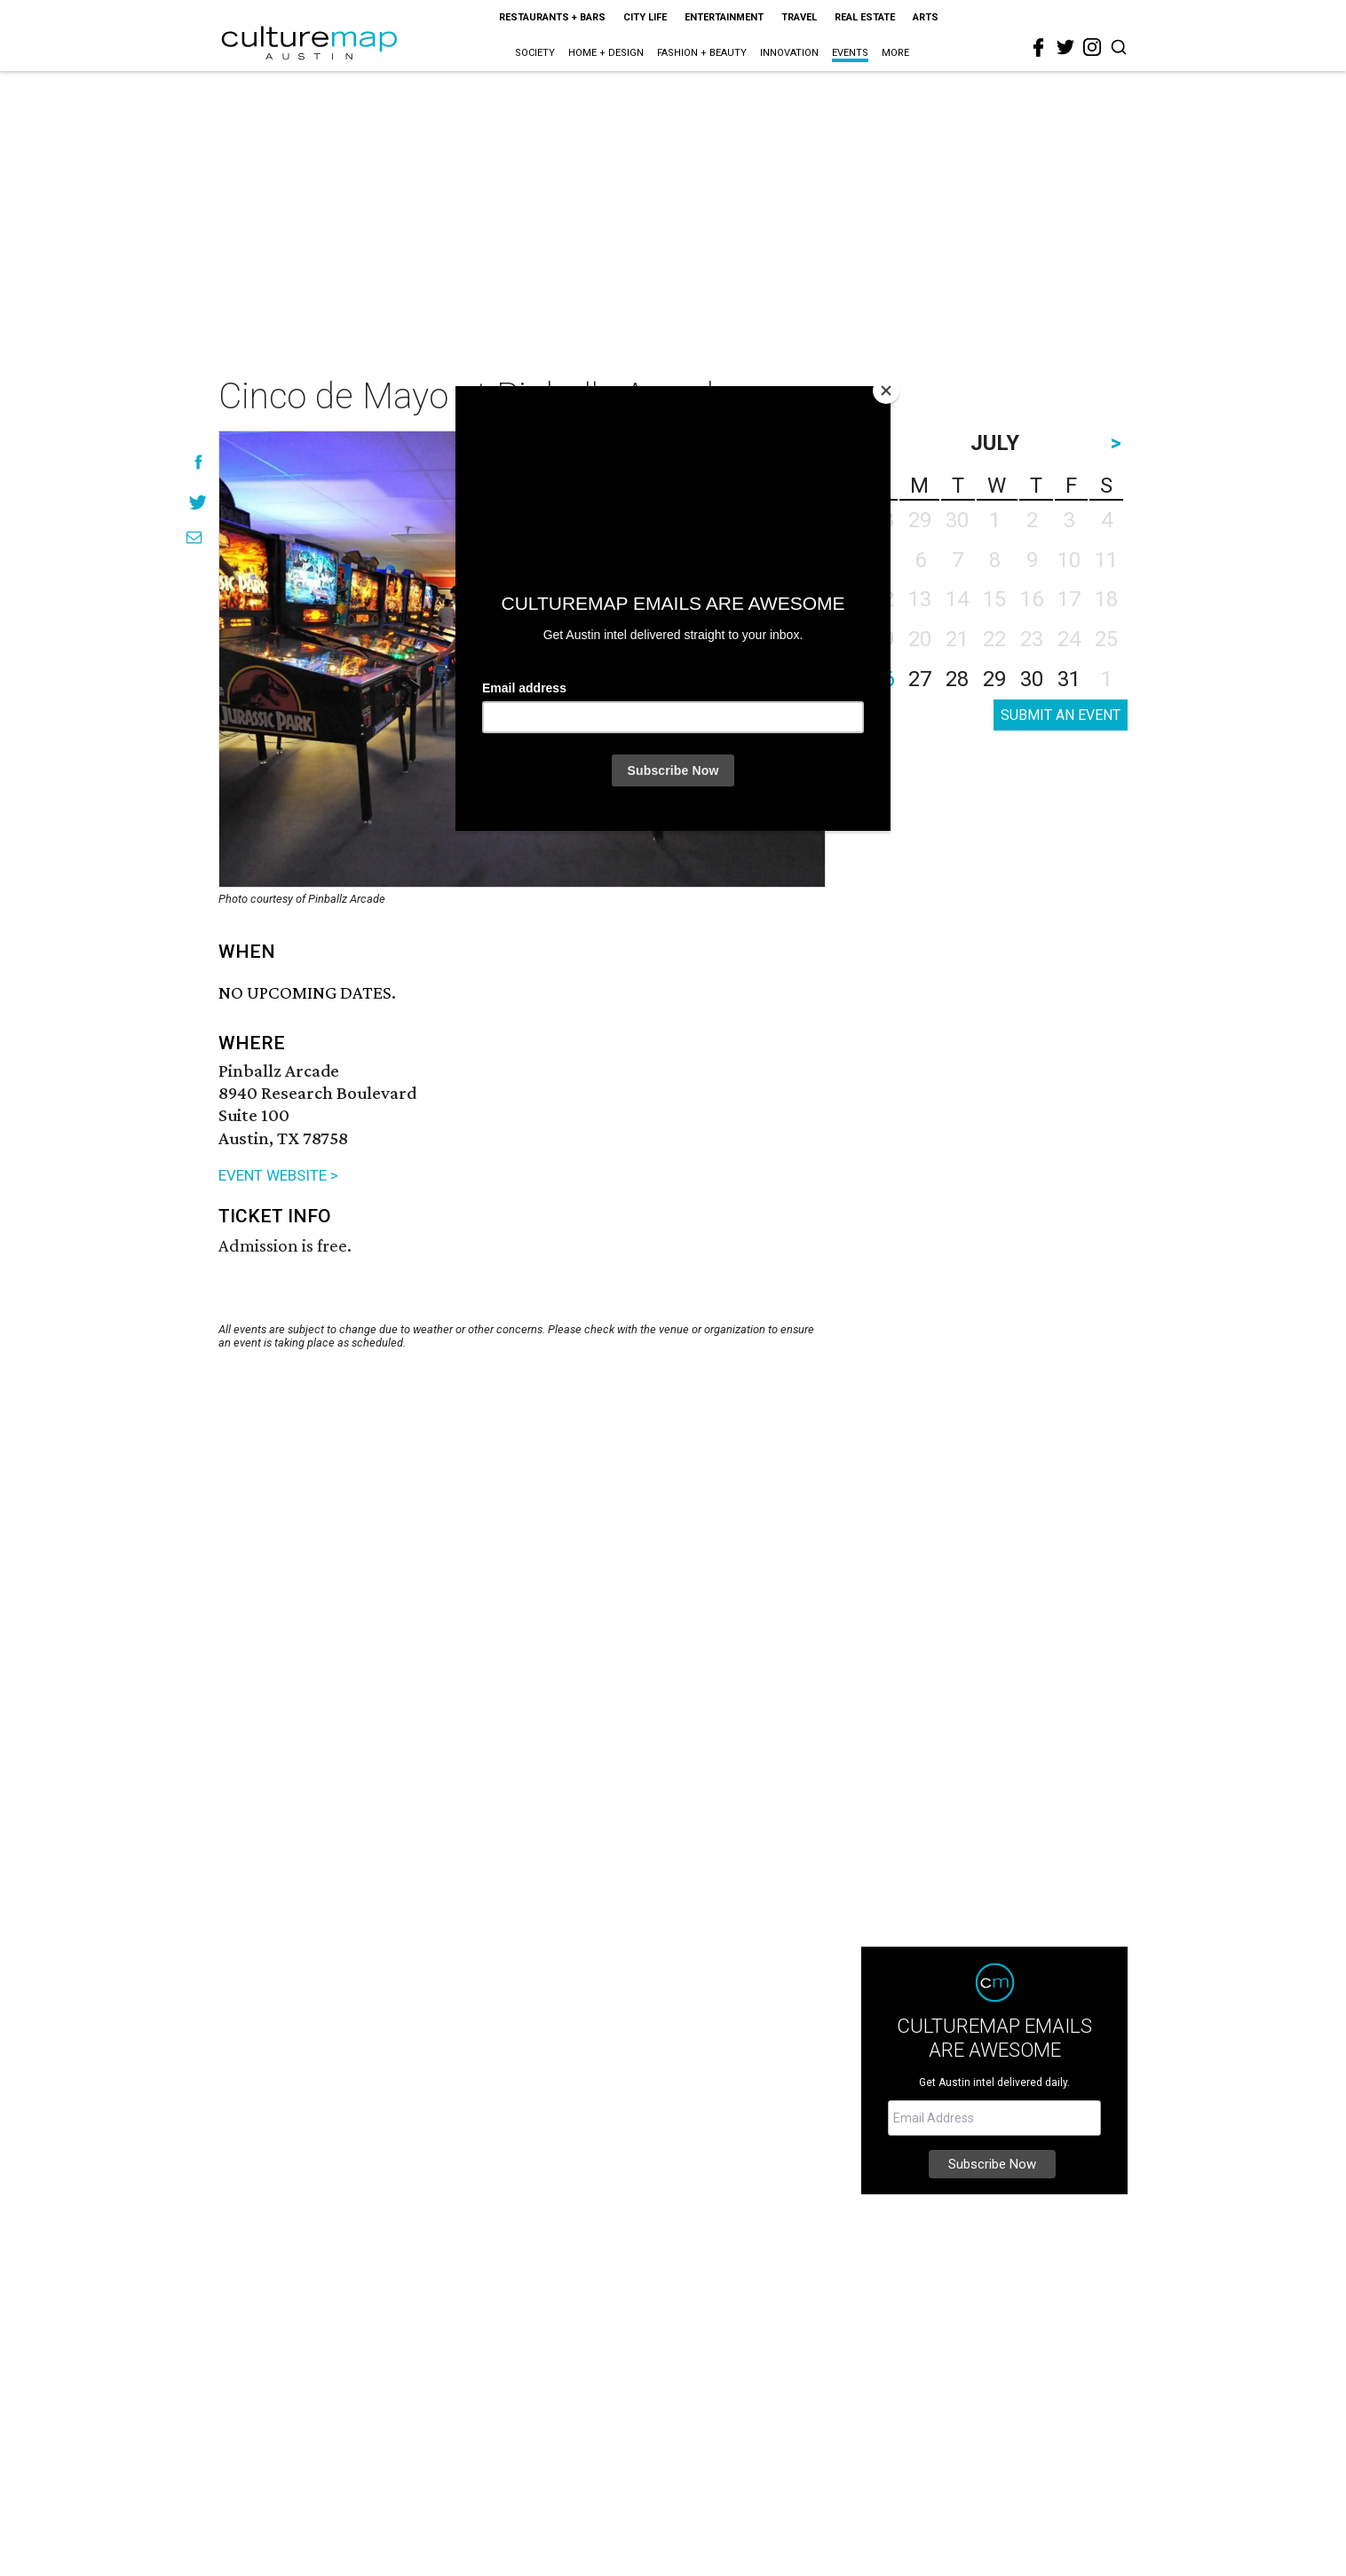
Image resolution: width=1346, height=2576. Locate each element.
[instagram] (1092, 47)
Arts (925, 17)
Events (850, 53)
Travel (799, 17)
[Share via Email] (194, 537)
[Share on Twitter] (198, 502)
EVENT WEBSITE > (278, 1175)
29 (994, 679)
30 (1031, 679)
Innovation (789, 53)
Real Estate (865, 17)
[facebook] (1039, 48)
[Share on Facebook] (198, 462)
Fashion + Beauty (702, 53)
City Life (645, 17)
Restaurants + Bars (552, 17)
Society (535, 53)
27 (919, 679)
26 (882, 679)
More (895, 53)
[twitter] (1065, 47)
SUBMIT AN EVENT (1060, 715)
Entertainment (724, 17)
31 (1069, 679)
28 (957, 679)
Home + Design (606, 53)
